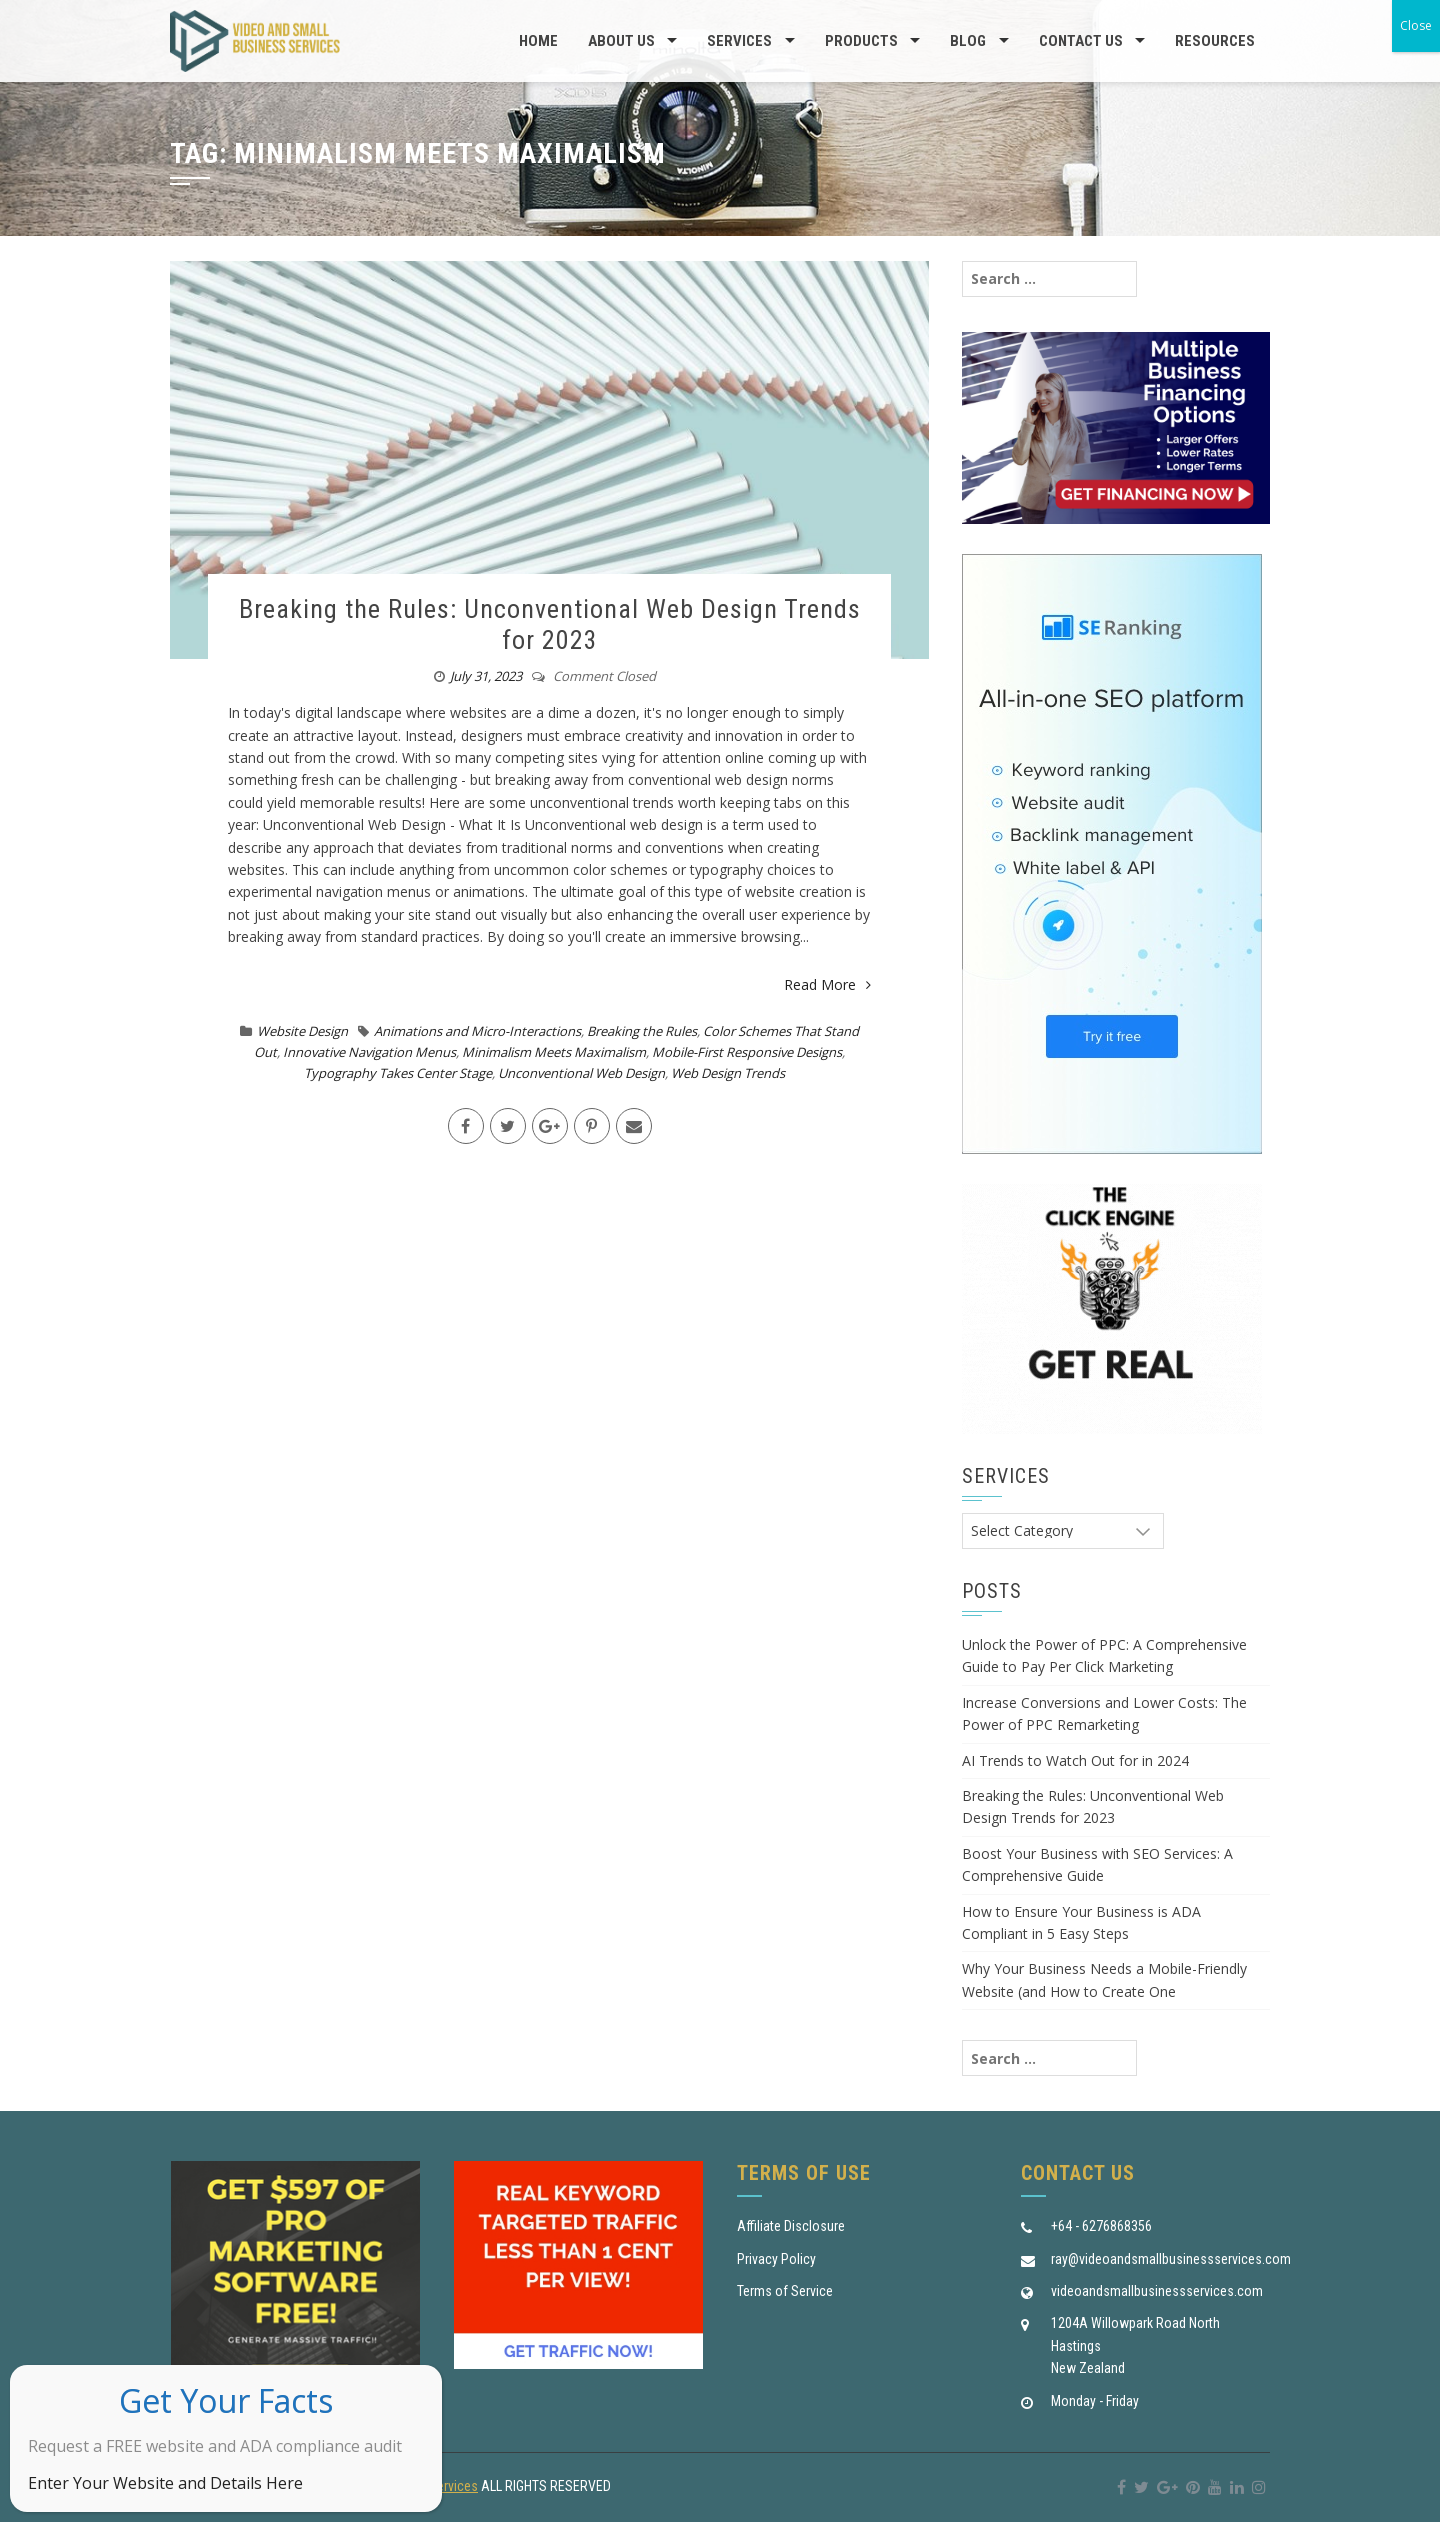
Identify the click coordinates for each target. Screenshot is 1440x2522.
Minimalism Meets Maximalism (554, 1052)
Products (861, 41)
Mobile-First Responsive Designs (747, 1052)
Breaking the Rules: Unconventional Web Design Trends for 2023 (550, 624)
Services (739, 41)
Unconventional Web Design (581, 1073)
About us (621, 41)
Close (1416, 25)
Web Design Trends (728, 1073)
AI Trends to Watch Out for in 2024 (1075, 1760)
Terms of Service (785, 2291)
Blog (968, 41)
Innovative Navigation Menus (369, 1052)
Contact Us (1081, 41)
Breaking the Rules (642, 1031)
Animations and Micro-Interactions (477, 1031)
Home (538, 41)
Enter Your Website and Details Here (165, 2483)
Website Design (302, 1031)
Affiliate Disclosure (791, 2226)
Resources (1215, 41)
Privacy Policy (776, 2259)
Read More (827, 984)
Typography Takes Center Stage (398, 1073)
